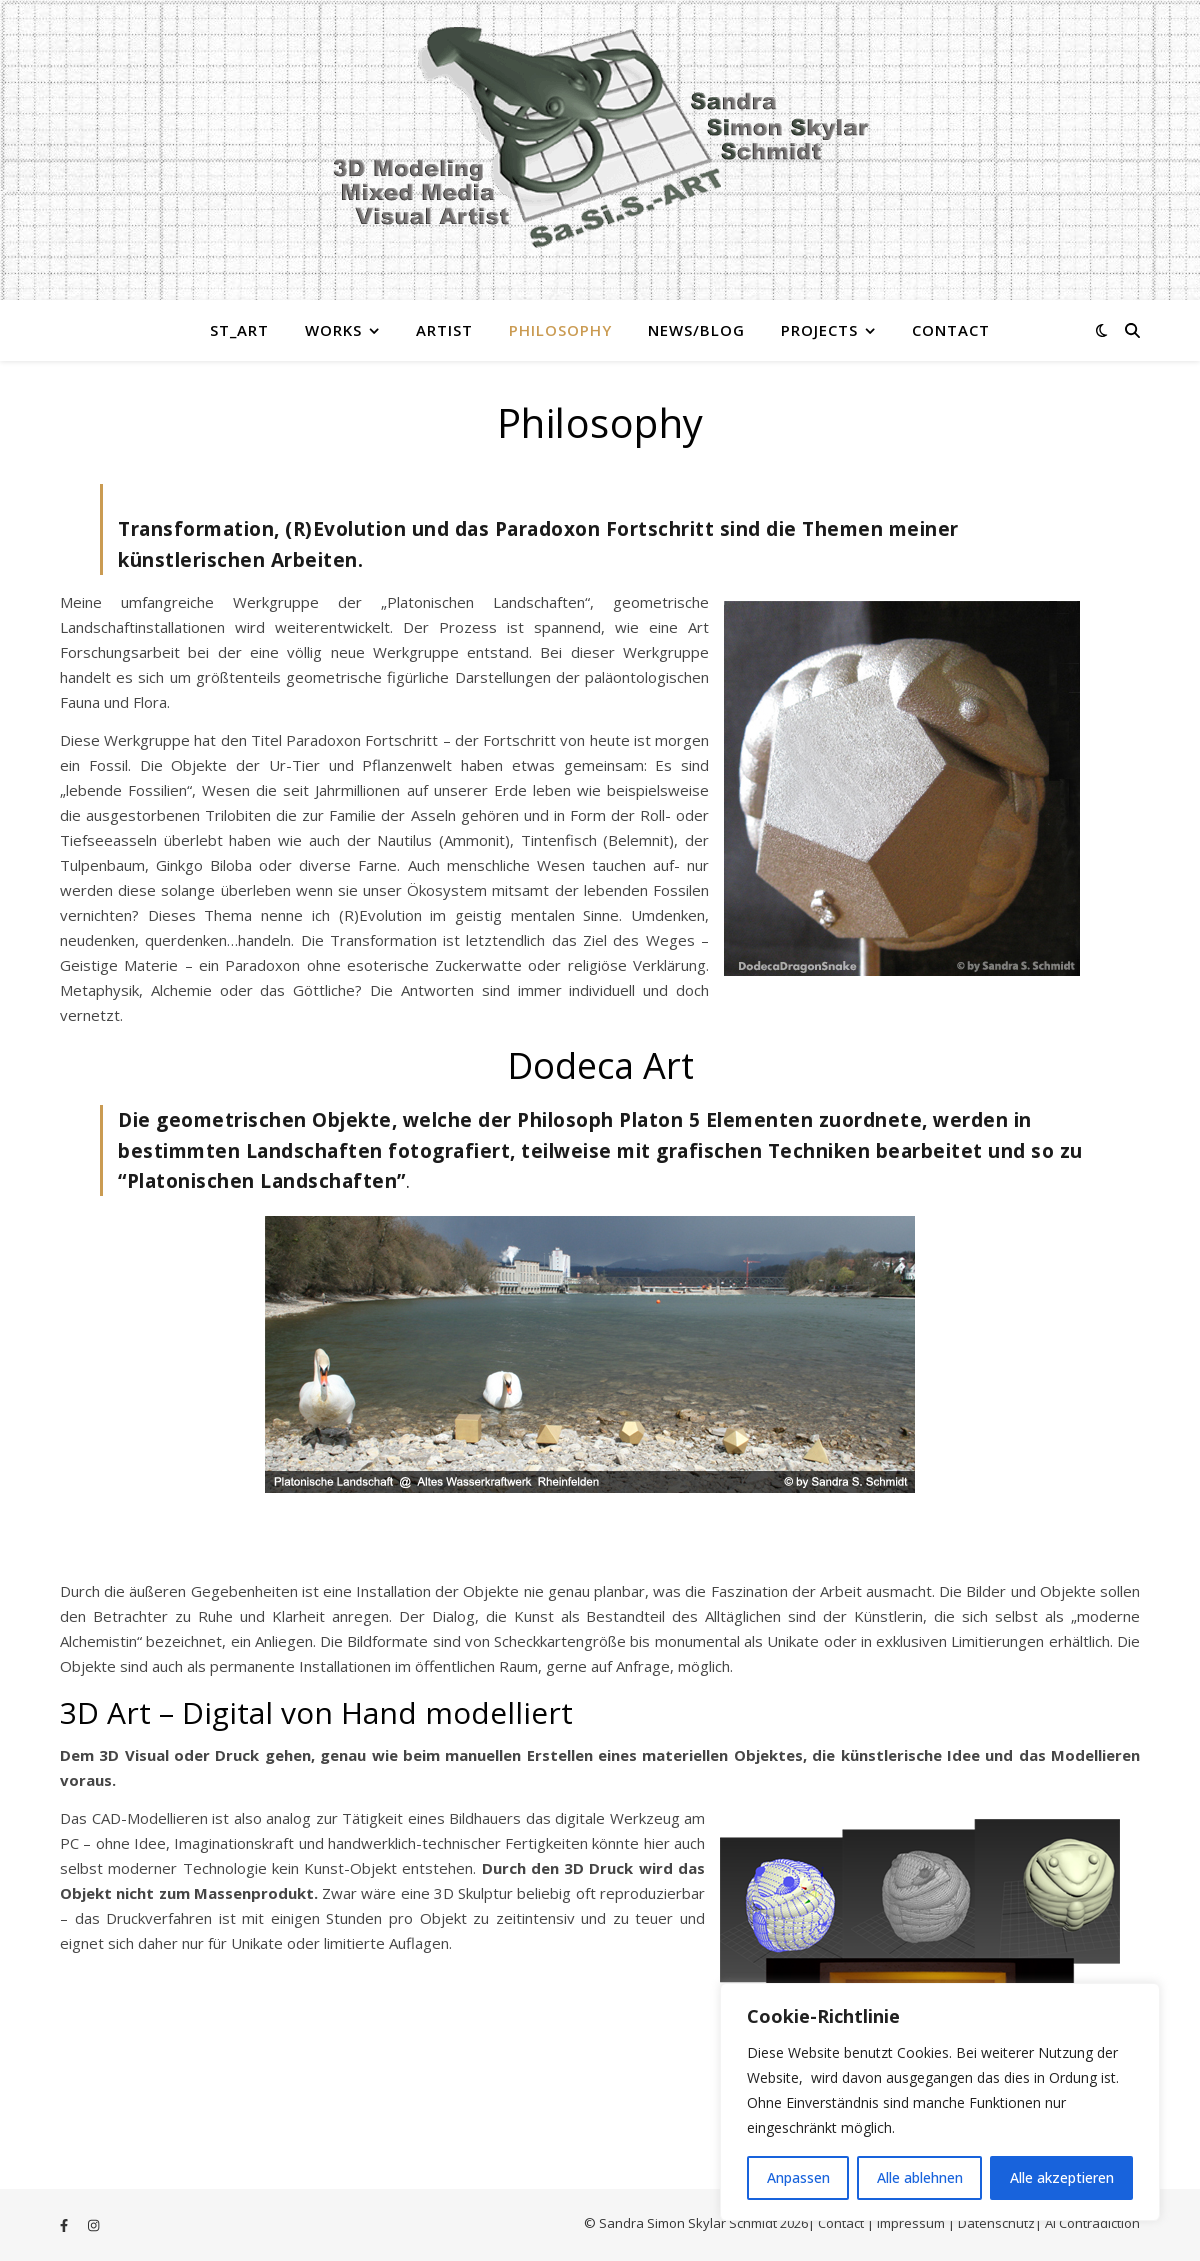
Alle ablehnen (920, 2177)
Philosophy (560, 330)
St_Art (239, 330)
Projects (819, 330)
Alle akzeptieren (1062, 2177)
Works (333, 330)
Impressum (912, 2223)
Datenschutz (996, 2223)
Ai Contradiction (1092, 2223)
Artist (444, 330)
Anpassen (798, 2177)
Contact (951, 330)
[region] (940, 2102)
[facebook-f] (65, 2225)
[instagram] (93, 2225)
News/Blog (696, 330)
